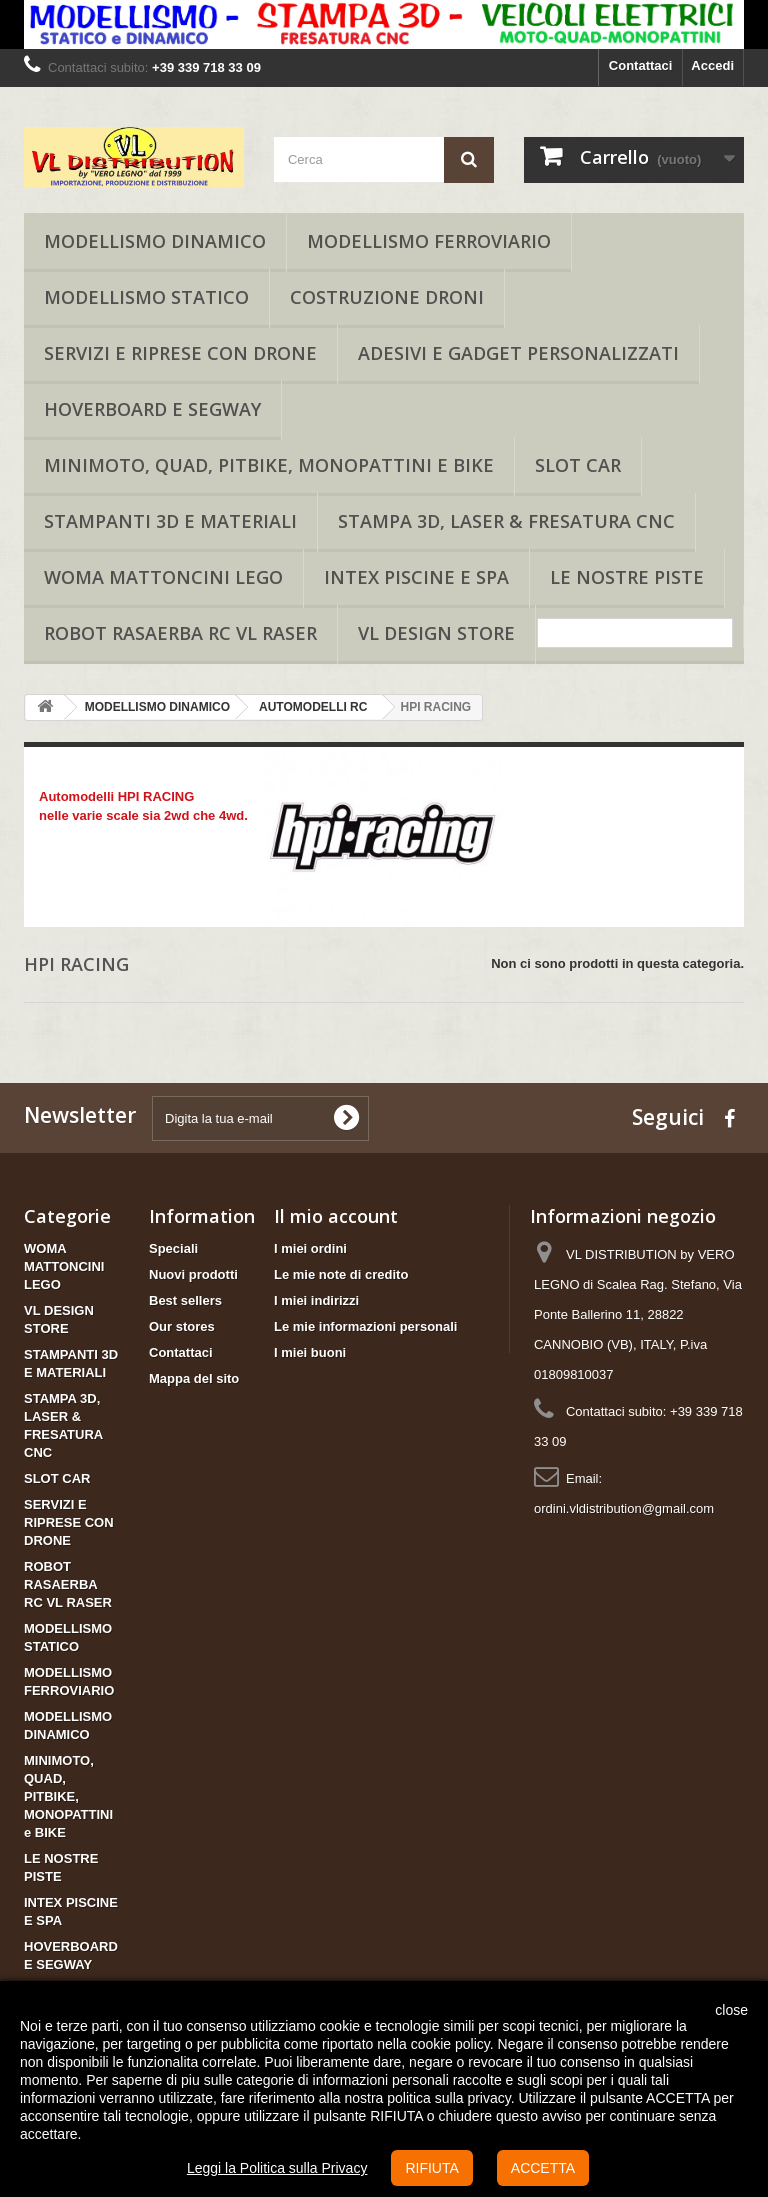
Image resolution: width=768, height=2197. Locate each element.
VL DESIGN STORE (436, 633)
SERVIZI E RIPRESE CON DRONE (180, 353)
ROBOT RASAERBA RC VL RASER (180, 633)
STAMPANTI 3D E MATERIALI (170, 521)
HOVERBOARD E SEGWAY (152, 409)
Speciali (173, 1248)
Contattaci (641, 65)
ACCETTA (543, 2168)
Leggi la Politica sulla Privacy (277, 2168)
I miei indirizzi (316, 1300)
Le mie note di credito (341, 1274)
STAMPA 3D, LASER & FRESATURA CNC (506, 521)
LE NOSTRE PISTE (627, 577)
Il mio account (336, 1216)
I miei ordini (310, 1248)
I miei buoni (310, 1352)
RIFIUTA (431, 2168)
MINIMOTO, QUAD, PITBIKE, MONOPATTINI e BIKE (269, 465)
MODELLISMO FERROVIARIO (429, 241)
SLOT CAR (578, 465)
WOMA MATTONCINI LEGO (163, 577)
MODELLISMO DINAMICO (155, 241)
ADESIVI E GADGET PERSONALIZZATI (518, 353)
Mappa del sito (194, 1378)
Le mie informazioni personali (365, 1326)
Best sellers (185, 1300)
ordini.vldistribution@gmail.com (624, 1508)
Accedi (712, 65)
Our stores (182, 1326)
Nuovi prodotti (193, 1274)
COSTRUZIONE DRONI (387, 297)
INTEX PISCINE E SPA (416, 577)
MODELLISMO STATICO (146, 297)
